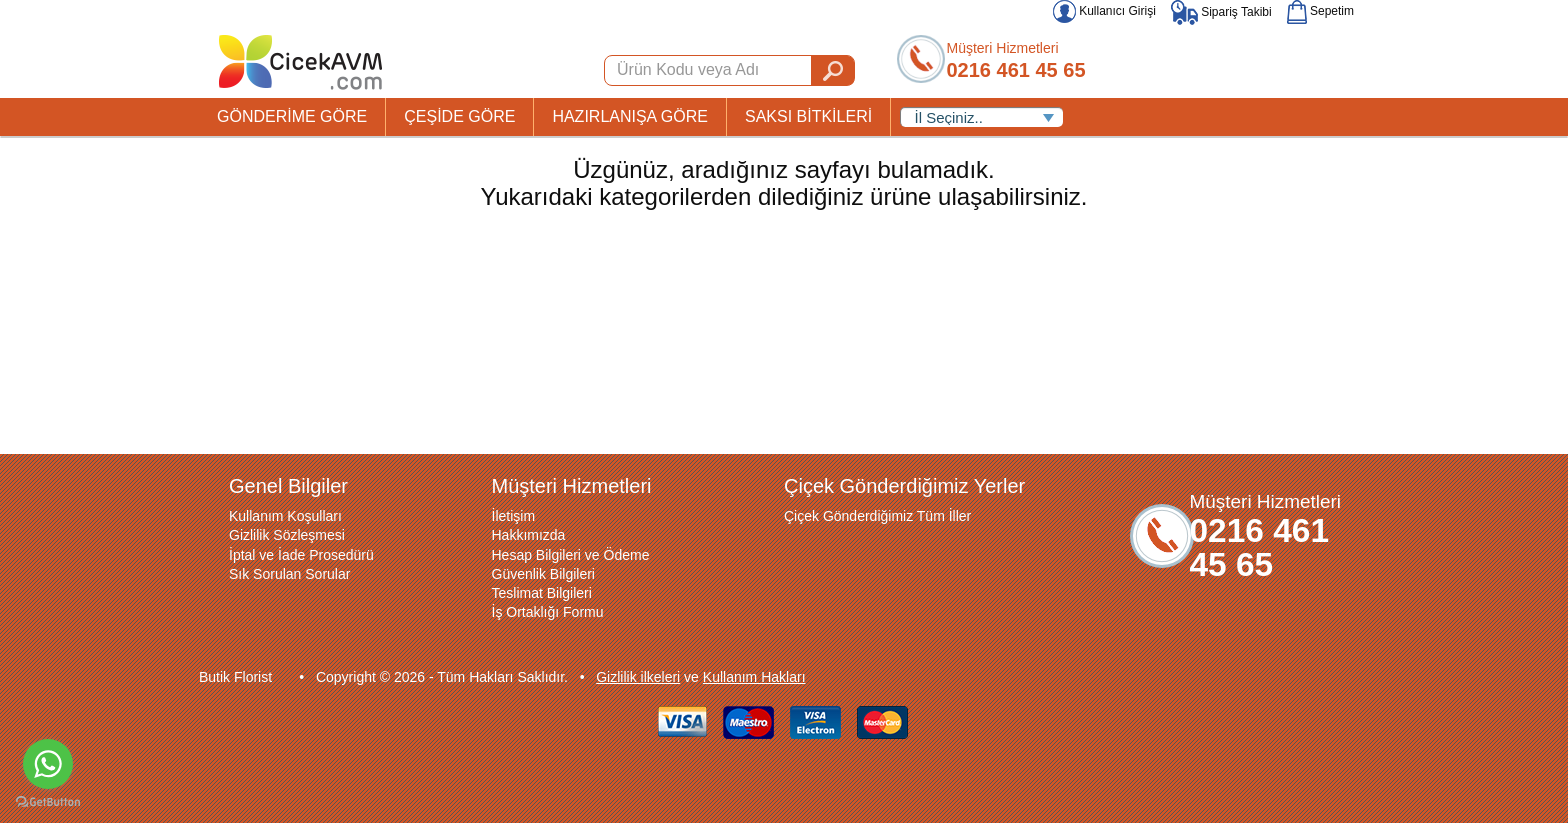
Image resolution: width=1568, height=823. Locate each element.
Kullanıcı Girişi (1104, 11)
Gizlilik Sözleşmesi (287, 535)
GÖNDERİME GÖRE (292, 116)
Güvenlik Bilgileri (543, 574)
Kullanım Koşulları (285, 516)
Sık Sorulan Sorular (289, 574)
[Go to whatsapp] (48, 764)
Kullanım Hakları (754, 677)
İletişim (514, 516)
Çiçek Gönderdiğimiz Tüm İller (877, 516)
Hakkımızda (529, 535)
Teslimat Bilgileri (542, 593)
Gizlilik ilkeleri (638, 677)
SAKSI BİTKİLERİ (808, 116)
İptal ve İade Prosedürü (301, 555)
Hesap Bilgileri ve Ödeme (571, 555)
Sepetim (1320, 11)
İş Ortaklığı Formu (548, 612)
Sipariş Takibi (1221, 12)
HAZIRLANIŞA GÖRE (630, 116)
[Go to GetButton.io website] (48, 802)
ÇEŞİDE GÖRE (459, 116)
